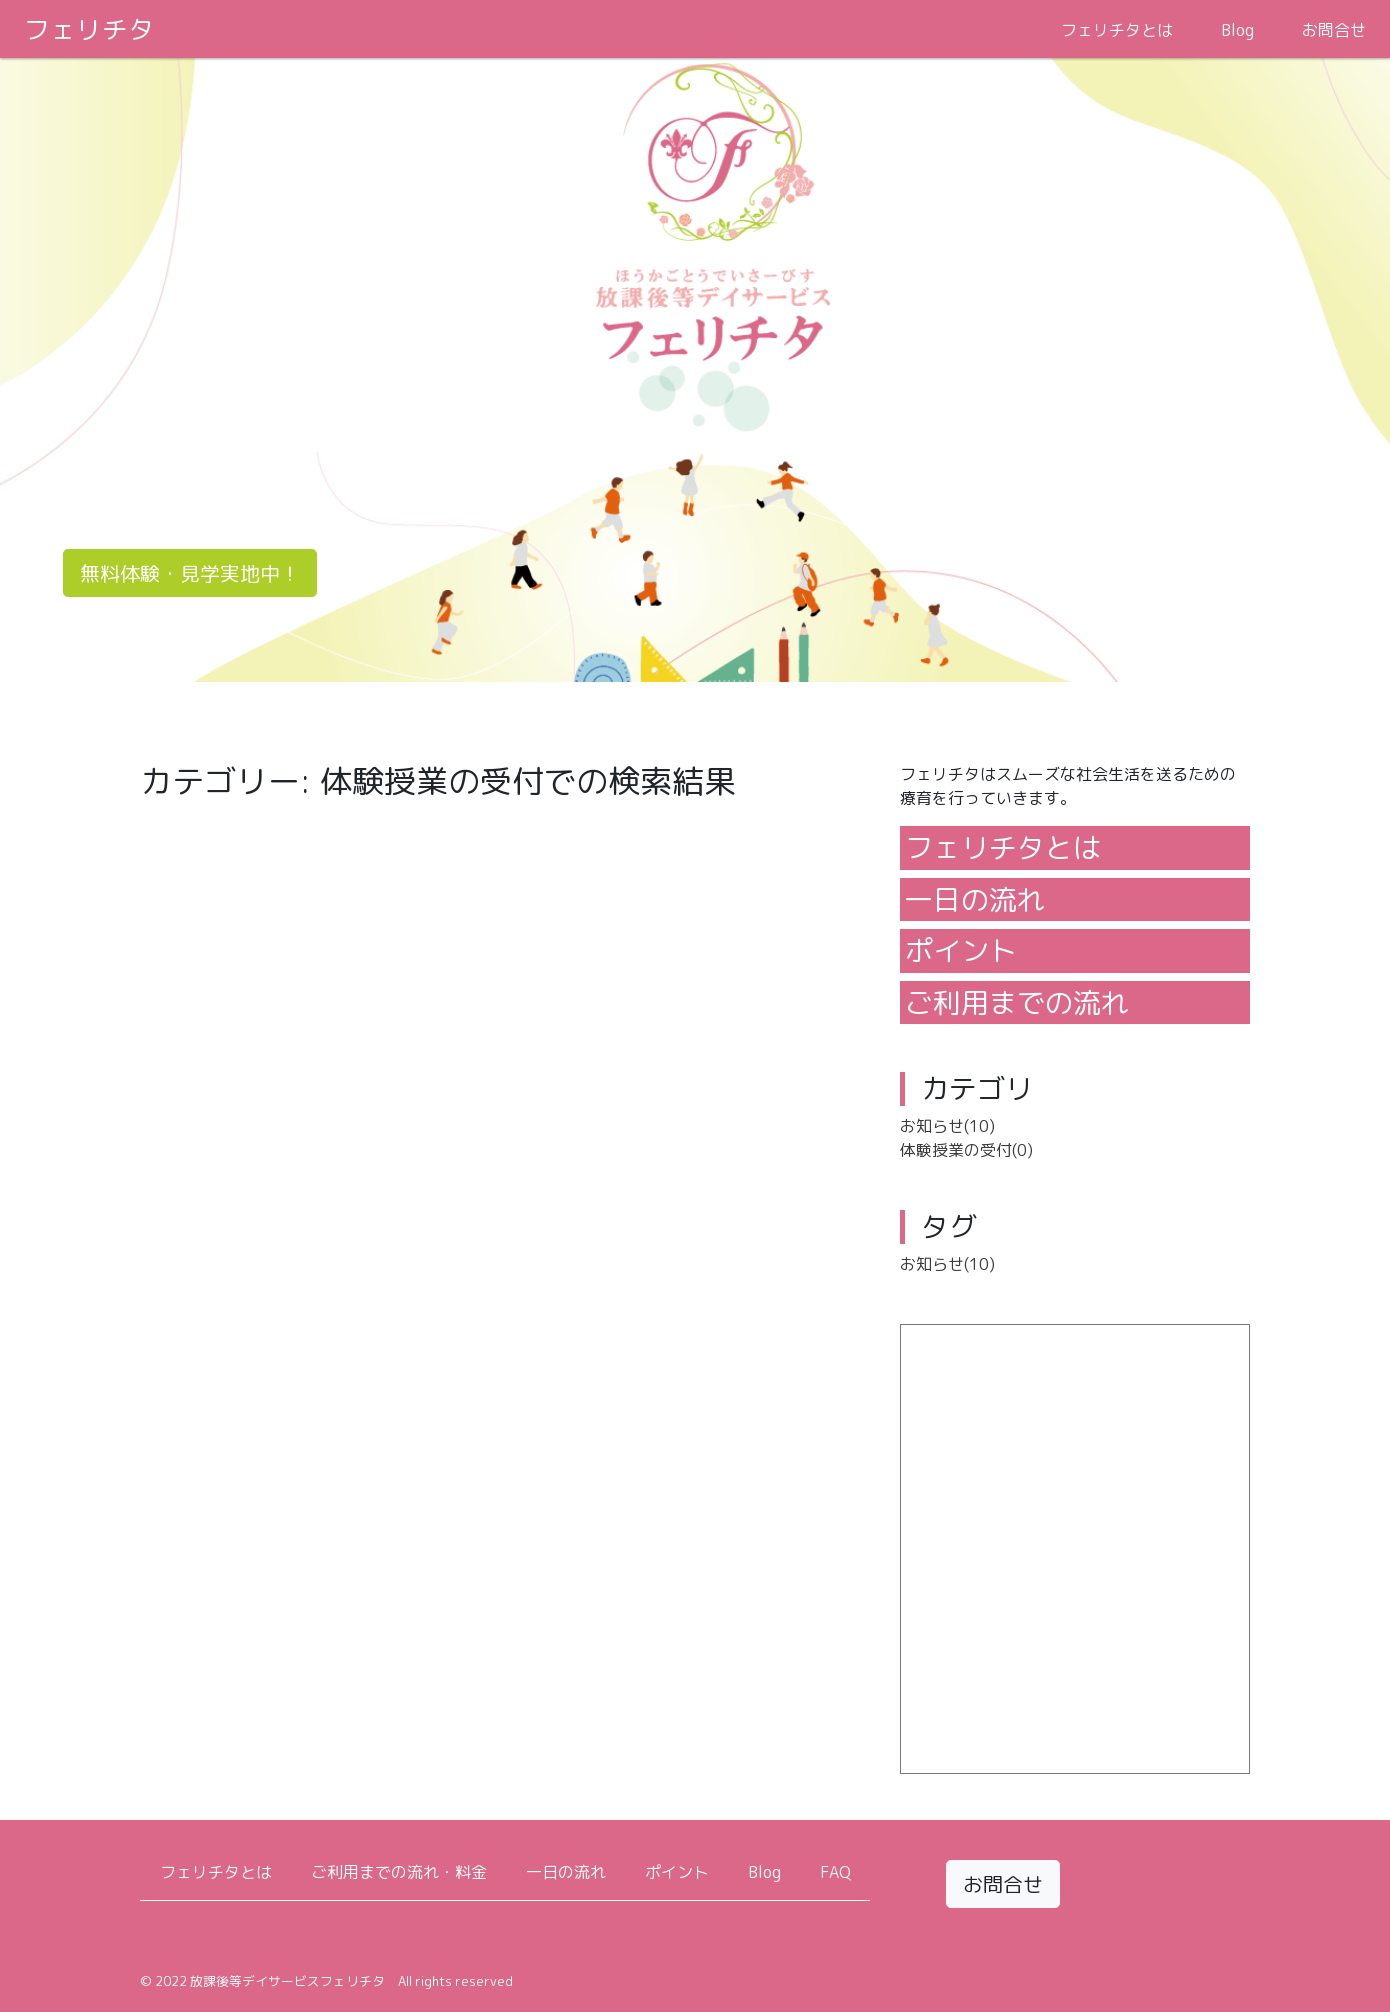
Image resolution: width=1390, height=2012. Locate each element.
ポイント (961, 950)
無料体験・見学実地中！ (190, 573)
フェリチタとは (1117, 30)
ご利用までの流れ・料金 (399, 1872)
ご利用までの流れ (1017, 1002)
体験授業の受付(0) (966, 1150)
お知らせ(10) (947, 1126)
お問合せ (1334, 30)
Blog (1237, 30)
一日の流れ (975, 899)
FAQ (835, 1872)
